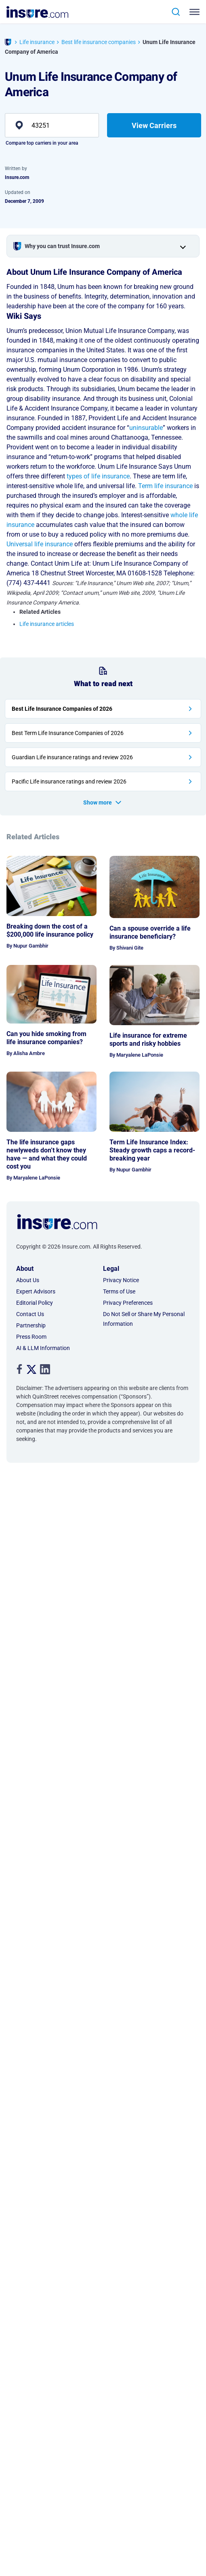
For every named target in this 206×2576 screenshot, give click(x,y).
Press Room (31, 1336)
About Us (27, 1280)
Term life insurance (165, 486)
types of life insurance (98, 476)
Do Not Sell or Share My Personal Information (144, 1319)
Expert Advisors (35, 1291)
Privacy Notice (121, 1280)
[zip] (52, 125)
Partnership (31, 1325)
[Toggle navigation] (196, 12)
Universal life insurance (39, 544)
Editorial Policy (34, 1303)
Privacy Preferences (128, 1303)
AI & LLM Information (43, 1348)
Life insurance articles (46, 624)
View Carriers (154, 125)
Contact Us (30, 1314)
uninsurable (146, 428)
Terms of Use (119, 1291)
